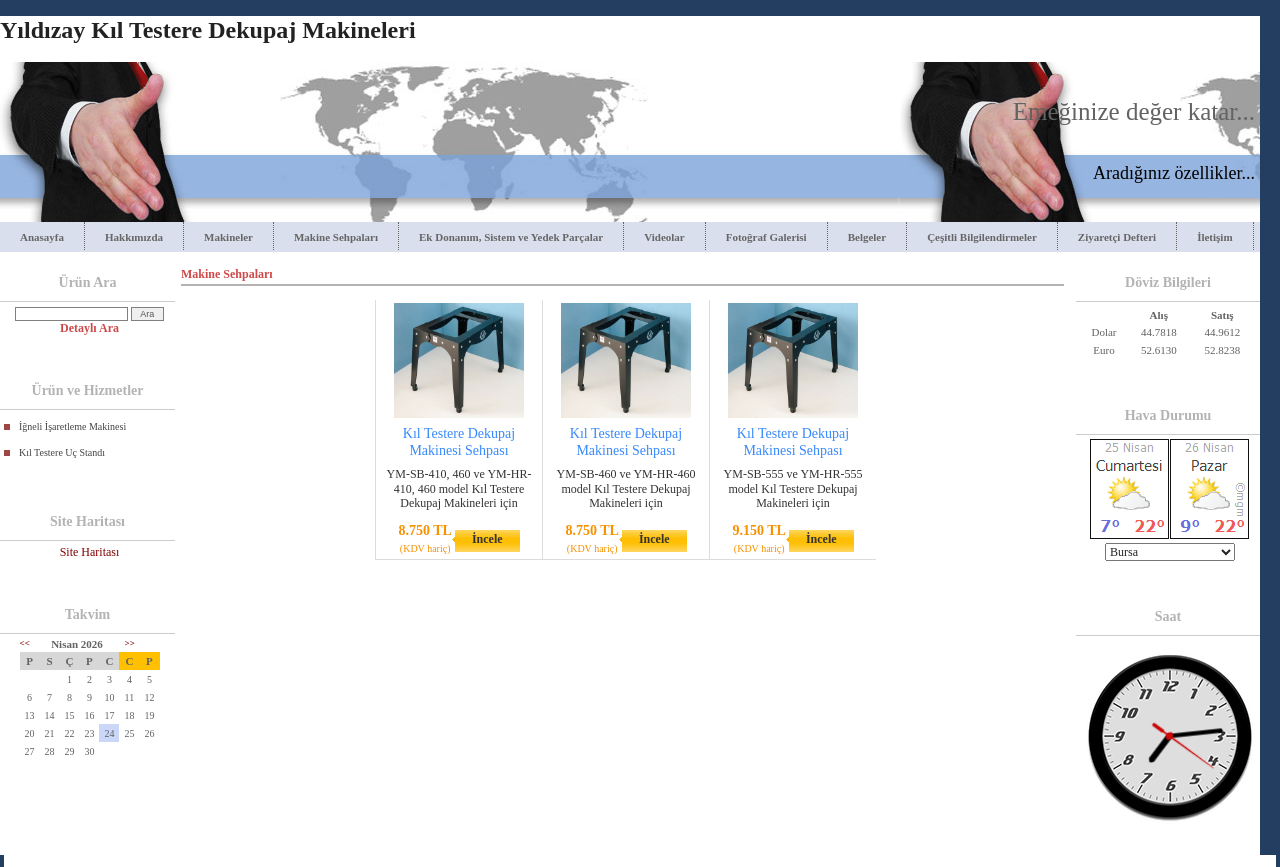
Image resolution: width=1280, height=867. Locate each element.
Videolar (664, 237)
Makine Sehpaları (336, 237)
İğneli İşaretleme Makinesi (72, 426)
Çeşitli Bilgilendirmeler (982, 237)
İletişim (1214, 237)
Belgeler (867, 237)
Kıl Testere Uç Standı (62, 452)
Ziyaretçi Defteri (1117, 237)
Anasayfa (42, 237)
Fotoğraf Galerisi (766, 237)
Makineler (228, 237)
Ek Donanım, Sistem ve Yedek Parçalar (511, 237)
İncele (487, 539)
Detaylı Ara (89, 328)
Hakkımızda (134, 237)
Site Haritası (90, 552)
